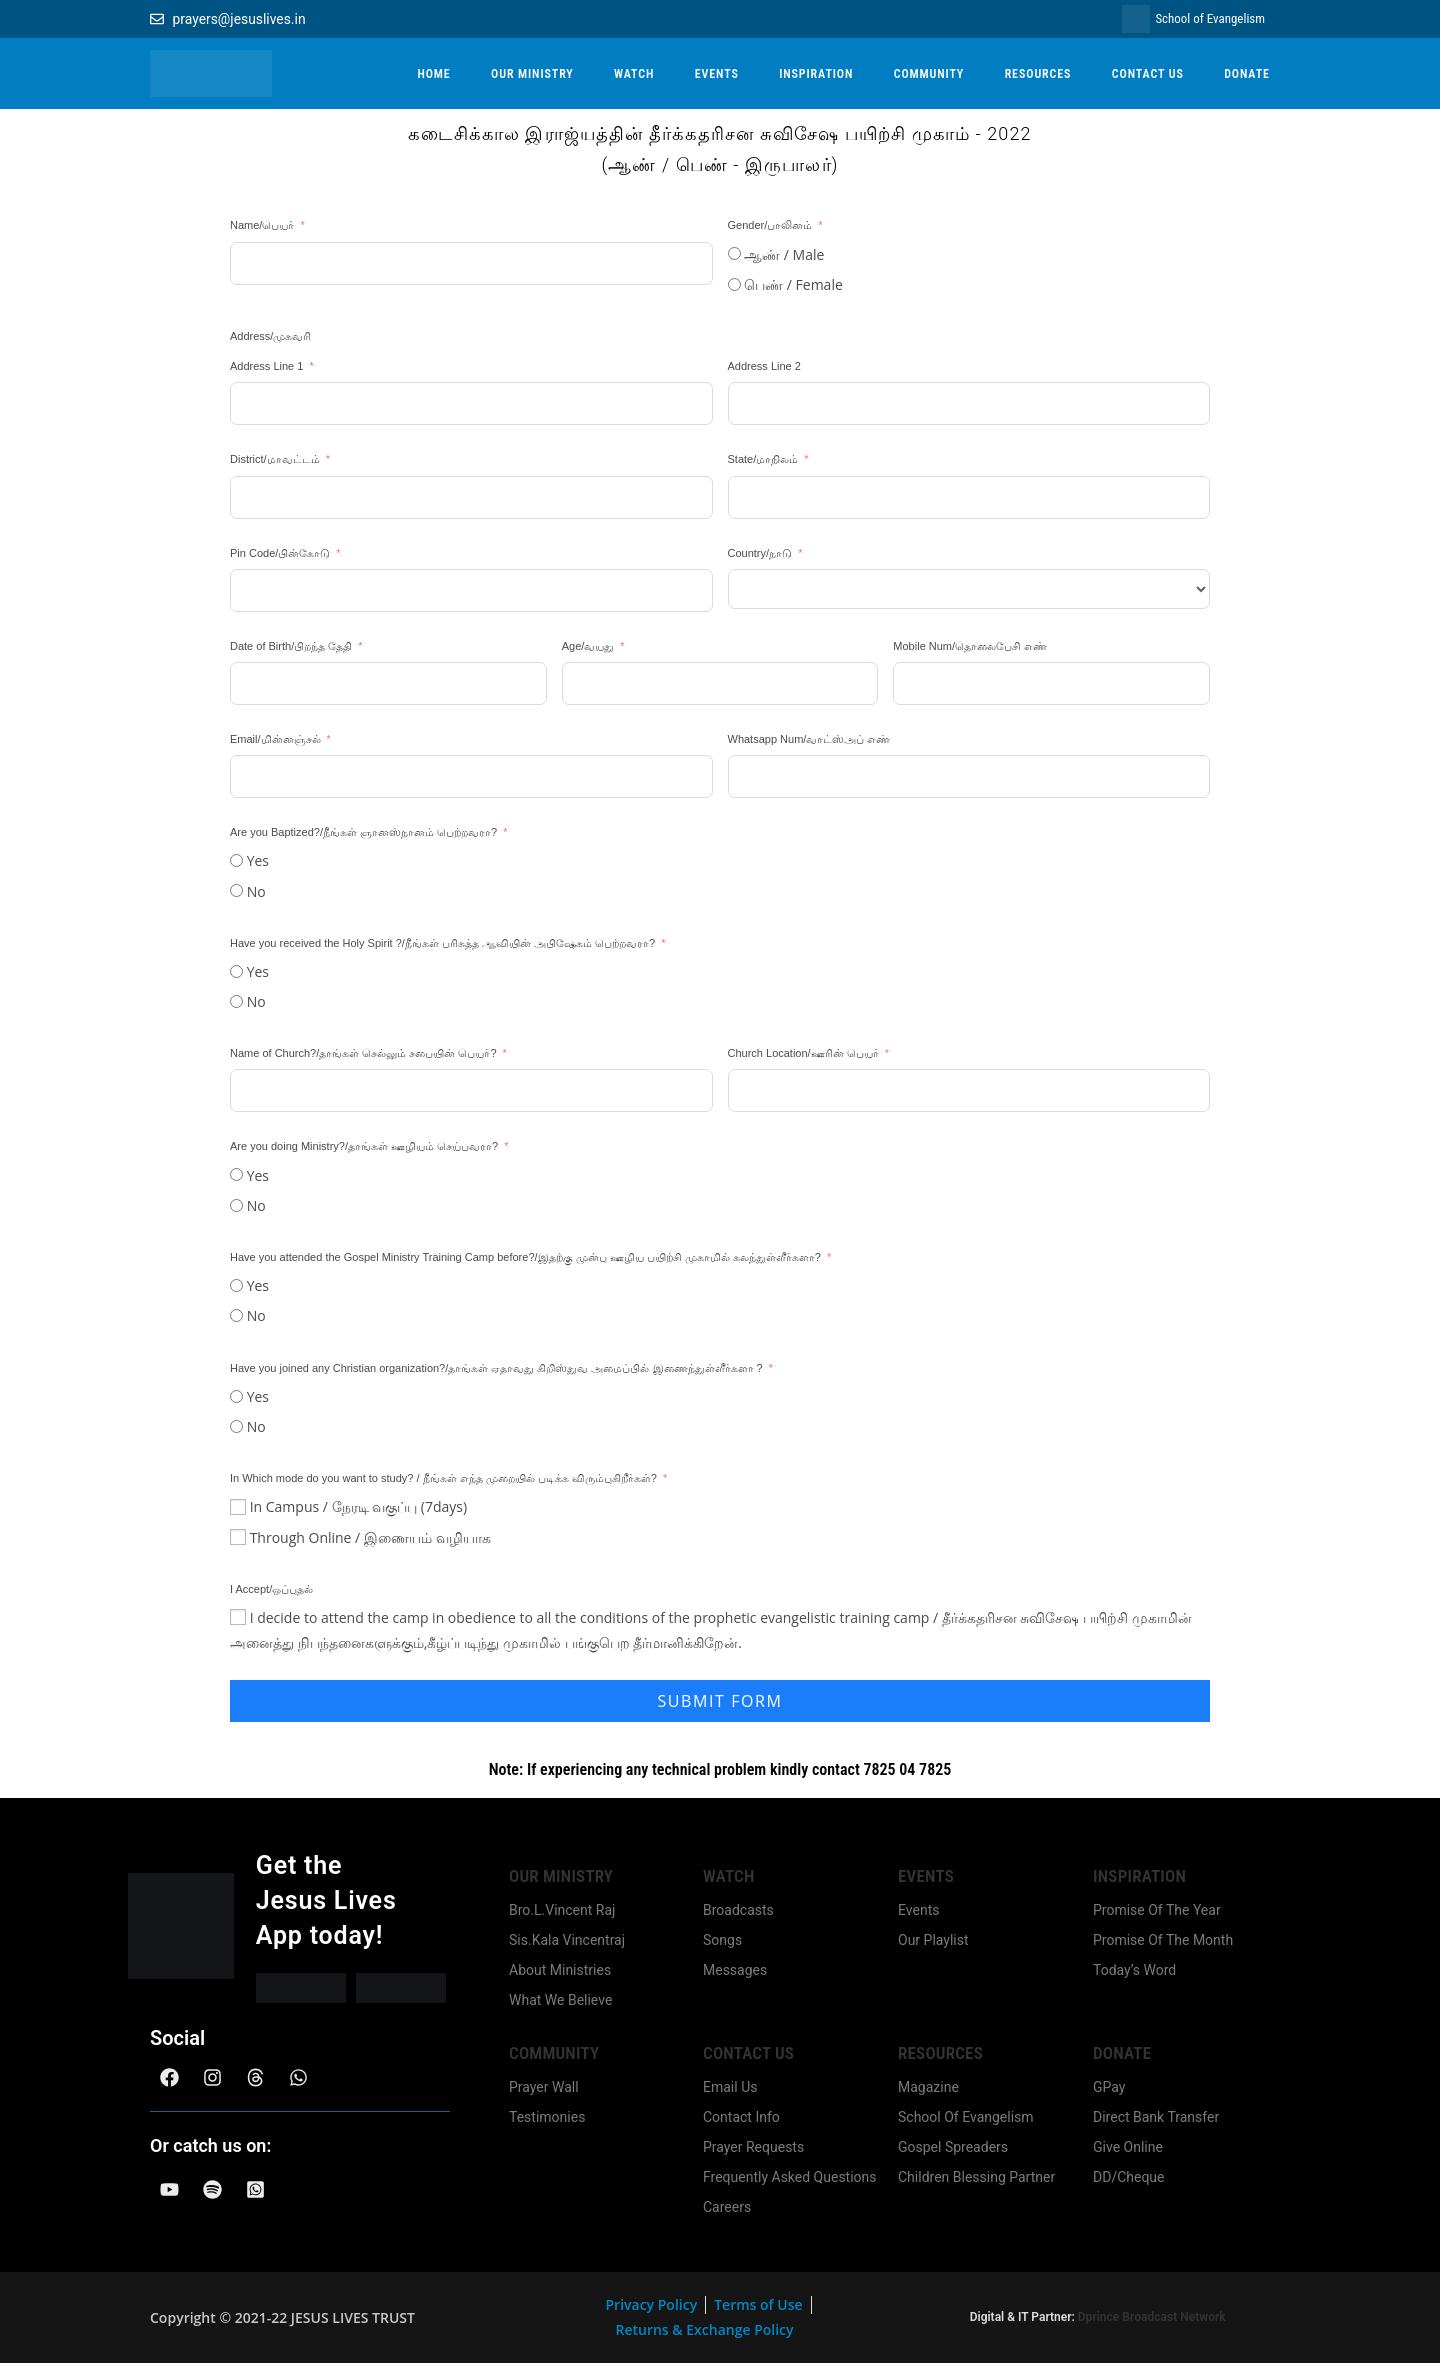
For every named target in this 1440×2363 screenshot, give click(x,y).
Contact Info (741, 2117)
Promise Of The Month (1163, 1940)
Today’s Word (1134, 1970)
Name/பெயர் (262, 225)
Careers (727, 2207)
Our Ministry (561, 1876)
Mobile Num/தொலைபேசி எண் (970, 646)
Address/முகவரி (270, 336)
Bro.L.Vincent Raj (562, 1910)
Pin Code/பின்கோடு (280, 553)
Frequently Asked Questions (790, 2177)
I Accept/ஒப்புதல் (271, 1589)
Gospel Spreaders (953, 2147)
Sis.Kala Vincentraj (567, 1940)
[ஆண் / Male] (734, 253)
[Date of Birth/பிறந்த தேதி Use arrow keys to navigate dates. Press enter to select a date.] (388, 683)
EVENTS (717, 74)
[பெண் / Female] (734, 284)
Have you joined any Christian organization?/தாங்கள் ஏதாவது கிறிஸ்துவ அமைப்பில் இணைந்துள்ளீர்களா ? (498, 1368)
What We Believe (560, 2000)
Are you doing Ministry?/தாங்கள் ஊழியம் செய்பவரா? (365, 1146)
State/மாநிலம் (763, 459)
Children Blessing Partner (976, 2177)
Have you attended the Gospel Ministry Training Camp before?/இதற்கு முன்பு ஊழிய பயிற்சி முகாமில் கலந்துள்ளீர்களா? (525, 1257)
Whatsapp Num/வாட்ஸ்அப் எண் (809, 739)
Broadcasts (738, 1910)
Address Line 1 (266, 366)
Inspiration (1139, 1876)
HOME (433, 74)
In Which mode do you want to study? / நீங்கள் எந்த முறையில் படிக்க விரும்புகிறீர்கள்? (443, 1478)
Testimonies (547, 2117)
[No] (236, 890)
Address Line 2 (764, 366)
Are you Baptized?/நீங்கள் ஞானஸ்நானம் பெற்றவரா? (363, 832)
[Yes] (236, 860)
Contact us (748, 2053)
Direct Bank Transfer (1156, 2117)
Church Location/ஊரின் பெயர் (803, 1053)
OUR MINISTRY (532, 74)
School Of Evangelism (966, 2117)
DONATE (1247, 74)
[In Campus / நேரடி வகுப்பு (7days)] (238, 1507)
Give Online (1128, 2147)
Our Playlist (933, 1940)
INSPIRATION (816, 74)
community (554, 2053)
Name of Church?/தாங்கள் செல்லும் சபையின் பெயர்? (363, 1053)
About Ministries (560, 1970)
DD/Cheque (1129, 2177)
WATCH (634, 74)
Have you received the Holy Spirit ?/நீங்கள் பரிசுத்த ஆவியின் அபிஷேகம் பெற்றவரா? (444, 943)
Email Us (730, 2087)
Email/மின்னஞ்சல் (275, 739)
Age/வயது (590, 646)
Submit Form (719, 1701)
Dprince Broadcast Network (1151, 2317)
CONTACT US (1148, 74)
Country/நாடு (760, 553)
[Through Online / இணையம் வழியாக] (238, 1537)
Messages (735, 1970)
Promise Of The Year (1157, 1910)
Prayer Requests (753, 2147)
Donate (1122, 2053)
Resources (940, 2053)
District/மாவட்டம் (275, 459)
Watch (729, 1876)
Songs (722, 1940)
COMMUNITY (929, 74)
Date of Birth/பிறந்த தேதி (291, 646)
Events (926, 1876)
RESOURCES (1038, 74)
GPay (1109, 2087)
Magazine (928, 2087)
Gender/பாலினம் (770, 225)
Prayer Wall (544, 2087)
